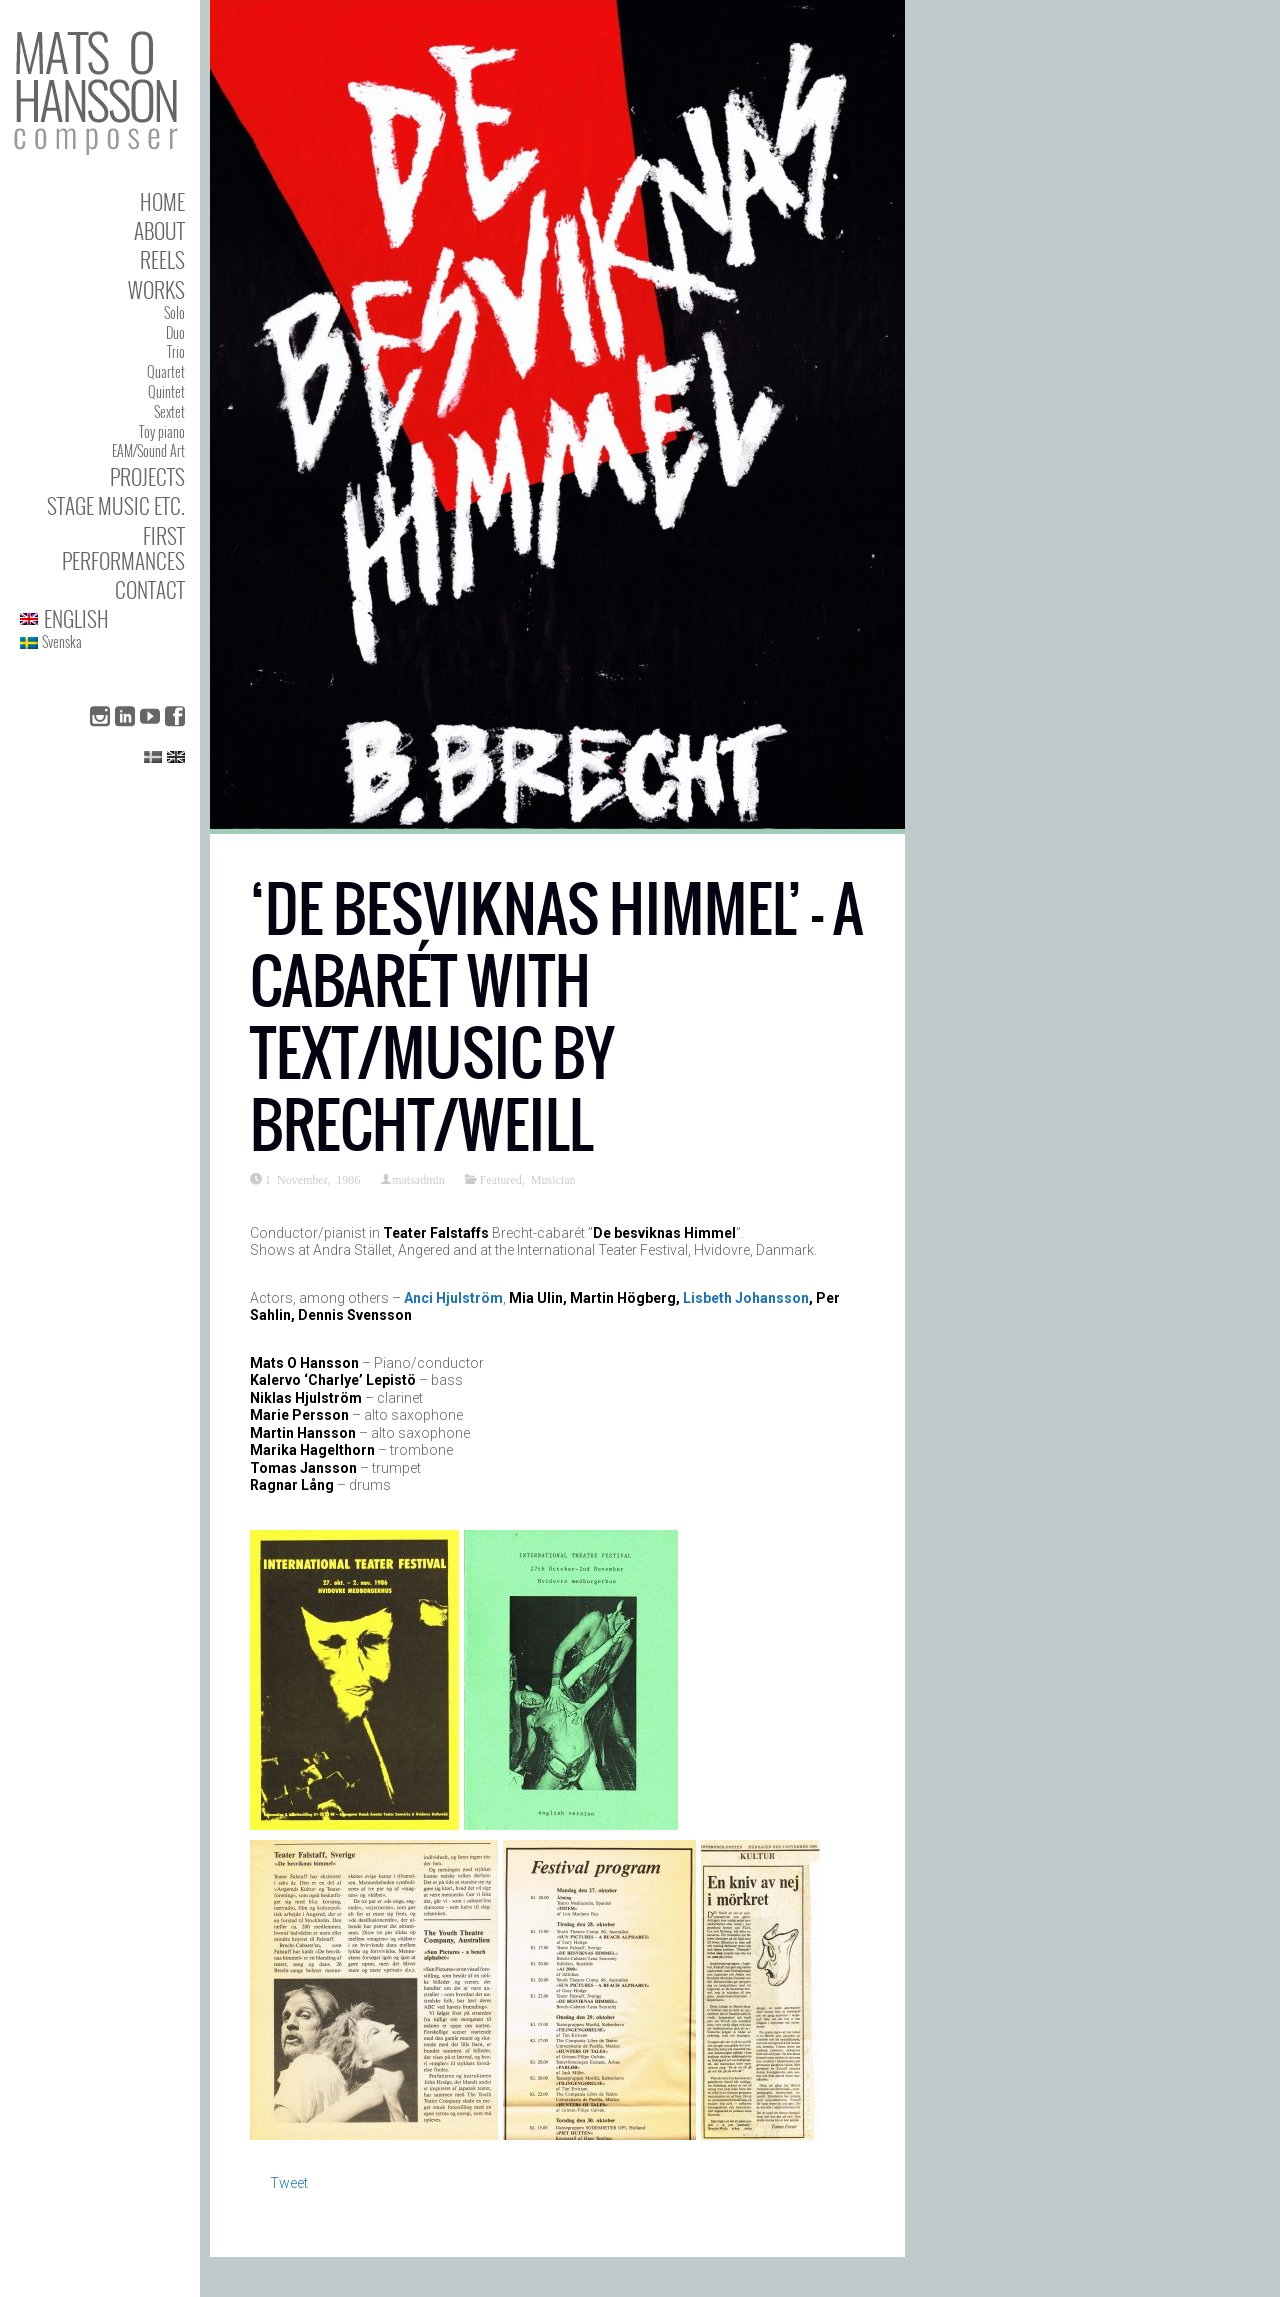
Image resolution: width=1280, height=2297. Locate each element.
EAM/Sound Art (148, 450)
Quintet (166, 391)
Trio (176, 351)
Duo (175, 332)
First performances (123, 548)
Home (162, 201)
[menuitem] (102, 618)
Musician (553, 1179)
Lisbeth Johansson (746, 1298)
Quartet (166, 371)
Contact (150, 589)
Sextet (169, 411)
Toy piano (162, 431)
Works (156, 289)
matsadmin (418, 1179)
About (159, 230)
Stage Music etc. (116, 505)
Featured (501, 1179)
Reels (162, 259)
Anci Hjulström (453, 1298)
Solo (174, 312)
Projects (147, 476)
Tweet (289, 2183)
